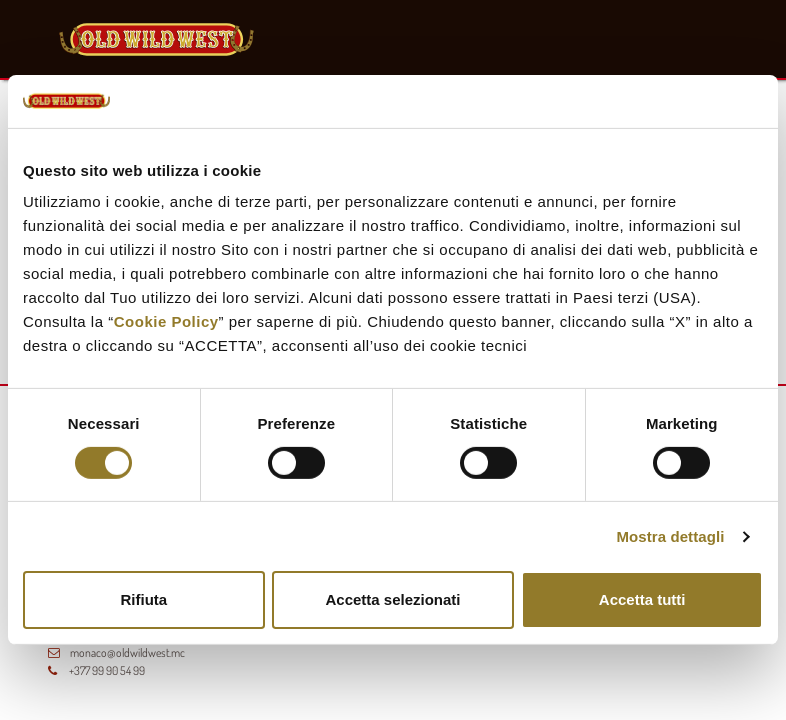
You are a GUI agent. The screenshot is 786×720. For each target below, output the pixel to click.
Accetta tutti (642, 599)
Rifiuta (143, 599)
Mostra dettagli (670, 536)
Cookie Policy (166, 321)
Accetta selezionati (392, 599)
